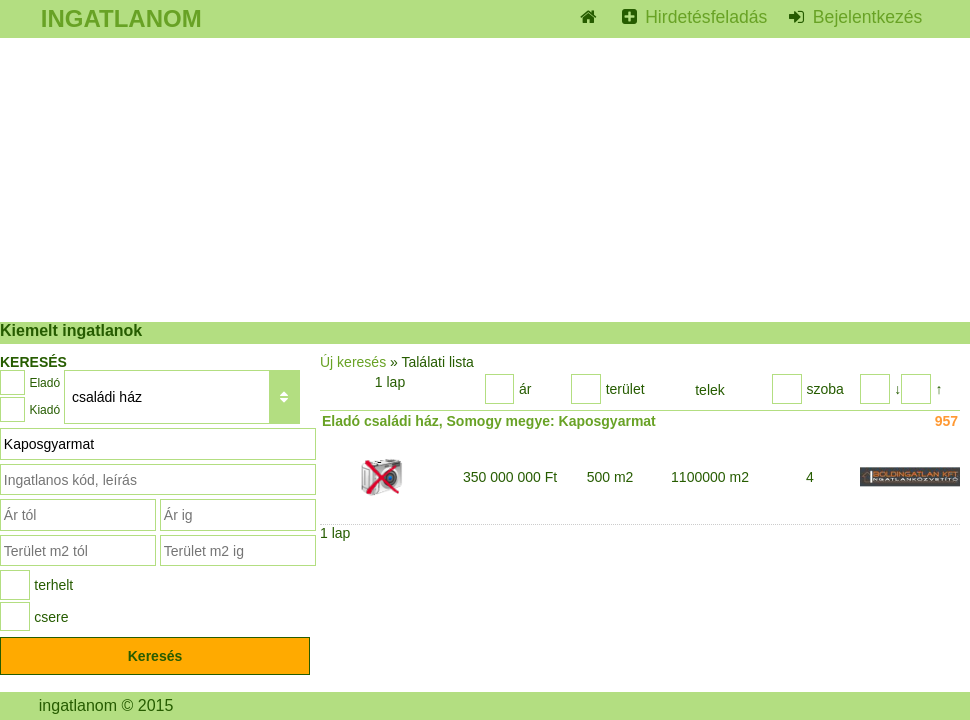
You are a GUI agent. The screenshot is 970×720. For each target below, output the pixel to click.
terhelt (53, 585)
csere (51, 617)
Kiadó (44, 410)
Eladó (44, 383)
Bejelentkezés (865, 17)
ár (525, 389)
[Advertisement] (485, 180)
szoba (824, 389)
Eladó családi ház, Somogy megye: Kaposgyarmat (489, 421)
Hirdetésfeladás (703, 17)
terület (625, 389)
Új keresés (353, 362)
